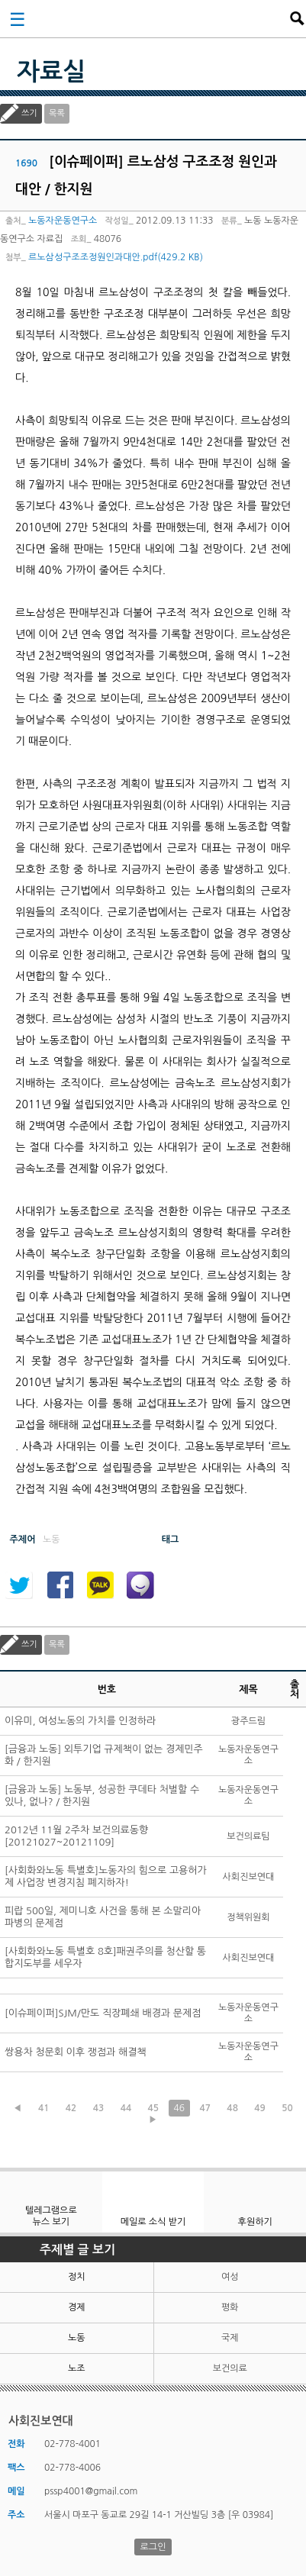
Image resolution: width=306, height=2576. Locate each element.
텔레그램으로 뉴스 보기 (51, 2216)
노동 (76, 2337)
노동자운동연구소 (62, 220)
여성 (230, 2276)
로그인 (153, 2547)
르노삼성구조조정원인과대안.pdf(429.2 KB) (115, 257)
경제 (76, 2307)
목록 (57, 113)
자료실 (51, 72)
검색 (297, 18)
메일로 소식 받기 (153, 2221)
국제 (230, 2337)
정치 (76, 2276)
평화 (230, 2307)
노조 (76, 2368)
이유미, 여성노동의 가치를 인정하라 (80, 1721)
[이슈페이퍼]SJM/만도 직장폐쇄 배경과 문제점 (103, 2013)
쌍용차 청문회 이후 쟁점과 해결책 (76, 2052)
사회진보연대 (158, 18)
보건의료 (230, 2368)
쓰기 (29, 113)
